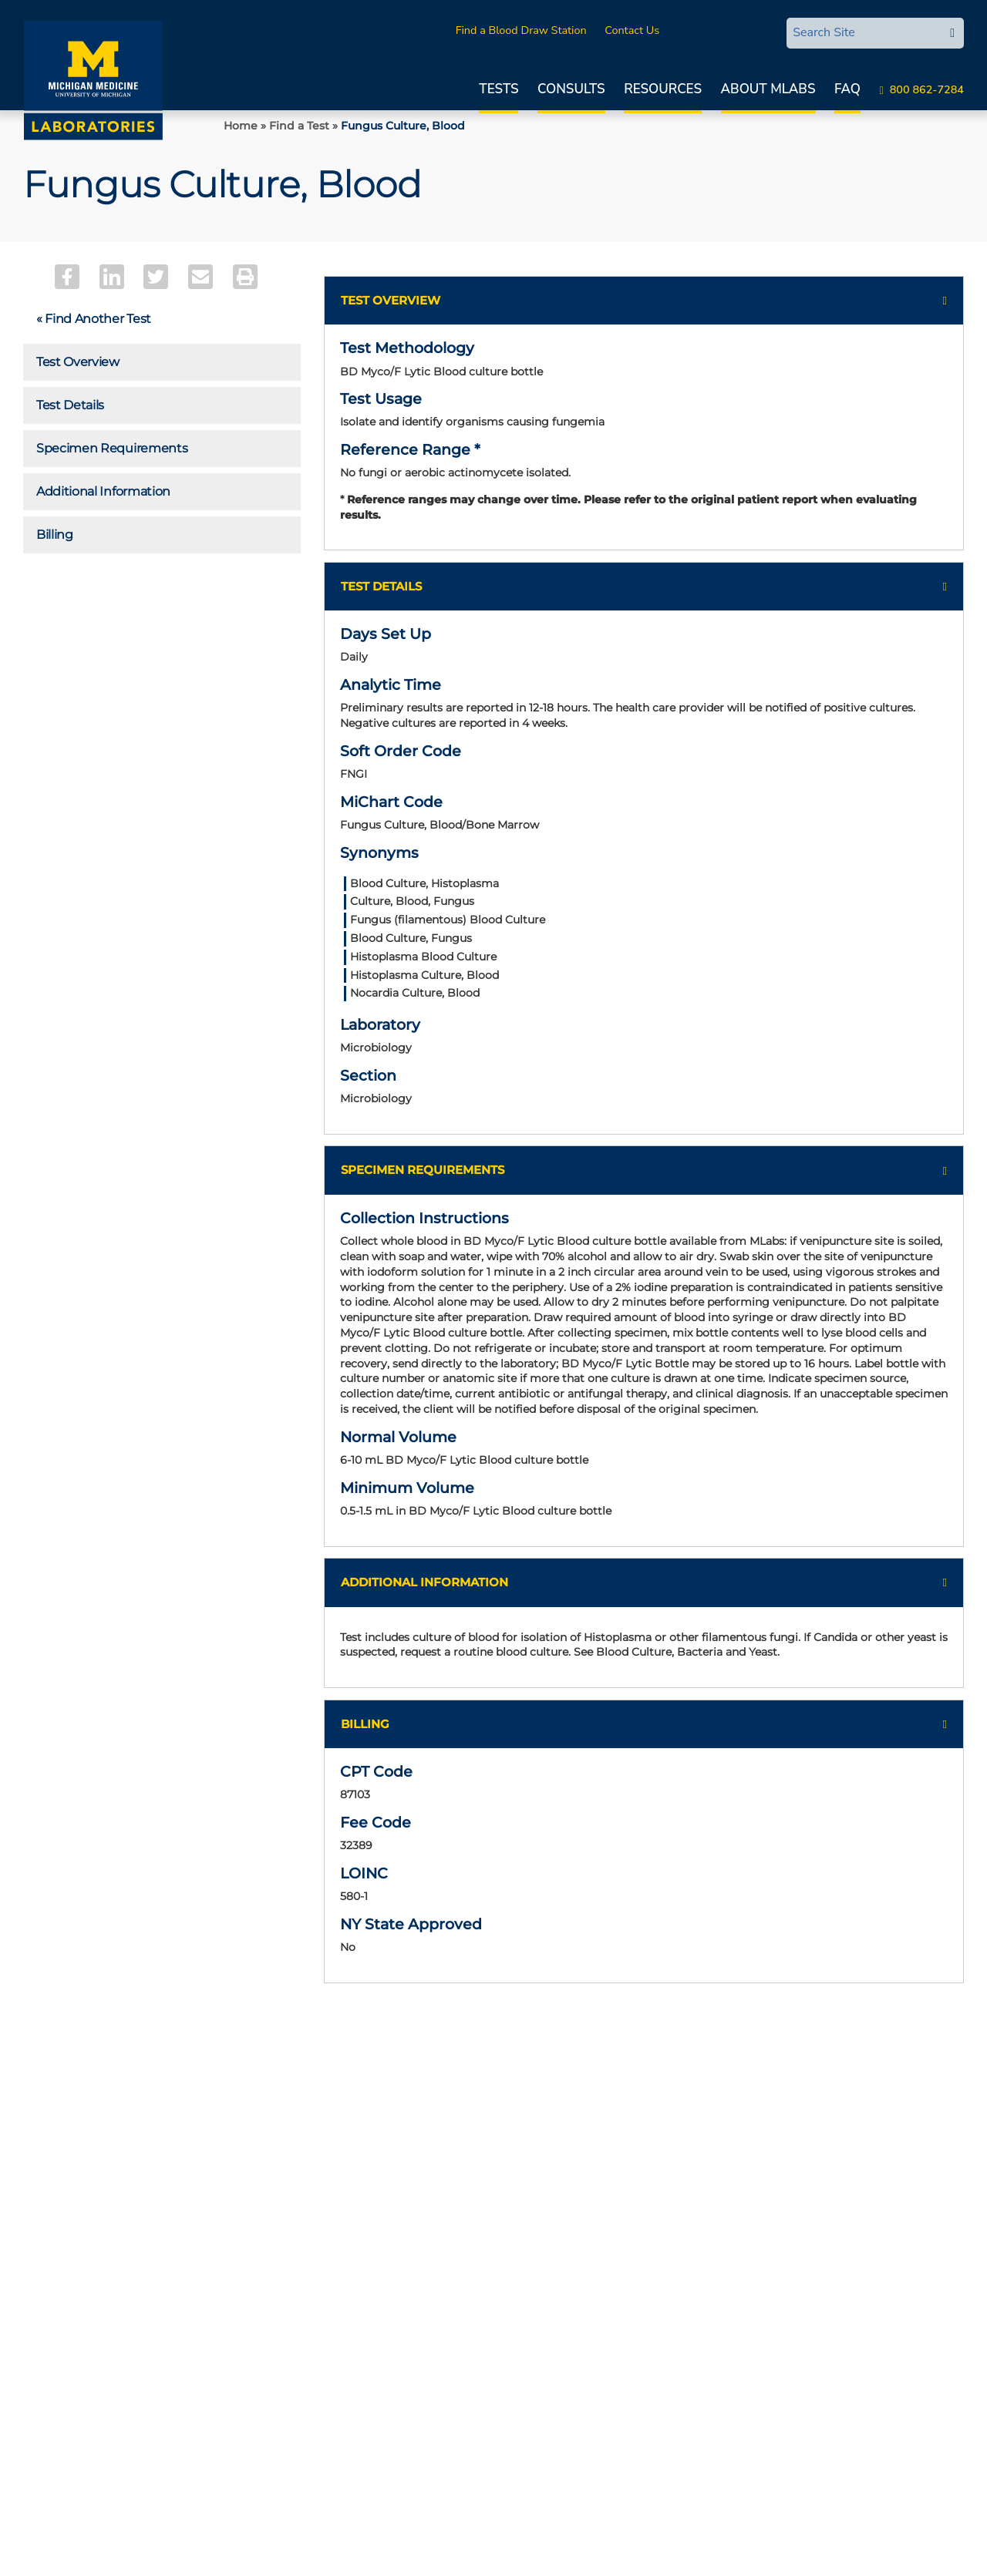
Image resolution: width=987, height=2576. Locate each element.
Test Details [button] (381, 592)
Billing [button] (365, 1773)
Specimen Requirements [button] (422, 1190)
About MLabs (768, 89)
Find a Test (299, 126)
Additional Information (103, 491)
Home (241, 126)
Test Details (70, 405)
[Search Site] (864, 32)
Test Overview (78, 362)
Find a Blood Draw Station (521, 30)
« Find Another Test (93, 318)
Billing (54, 534)
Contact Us (632, 30)
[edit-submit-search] (952, 33)
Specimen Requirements (111, 448)
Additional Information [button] (424, 1630)
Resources (663, 89)
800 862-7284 (927, 89)
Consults (571, 89)
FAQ (847, 89)
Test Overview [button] (390, 300)
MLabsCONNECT (720, 30)
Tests (498, 89)
